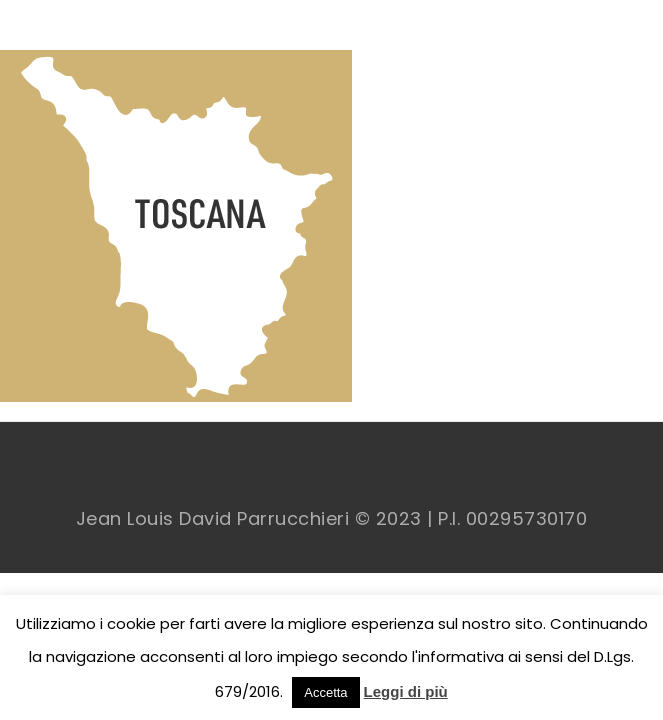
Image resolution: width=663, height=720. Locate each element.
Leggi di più (406, 691)
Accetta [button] (325, 692)
